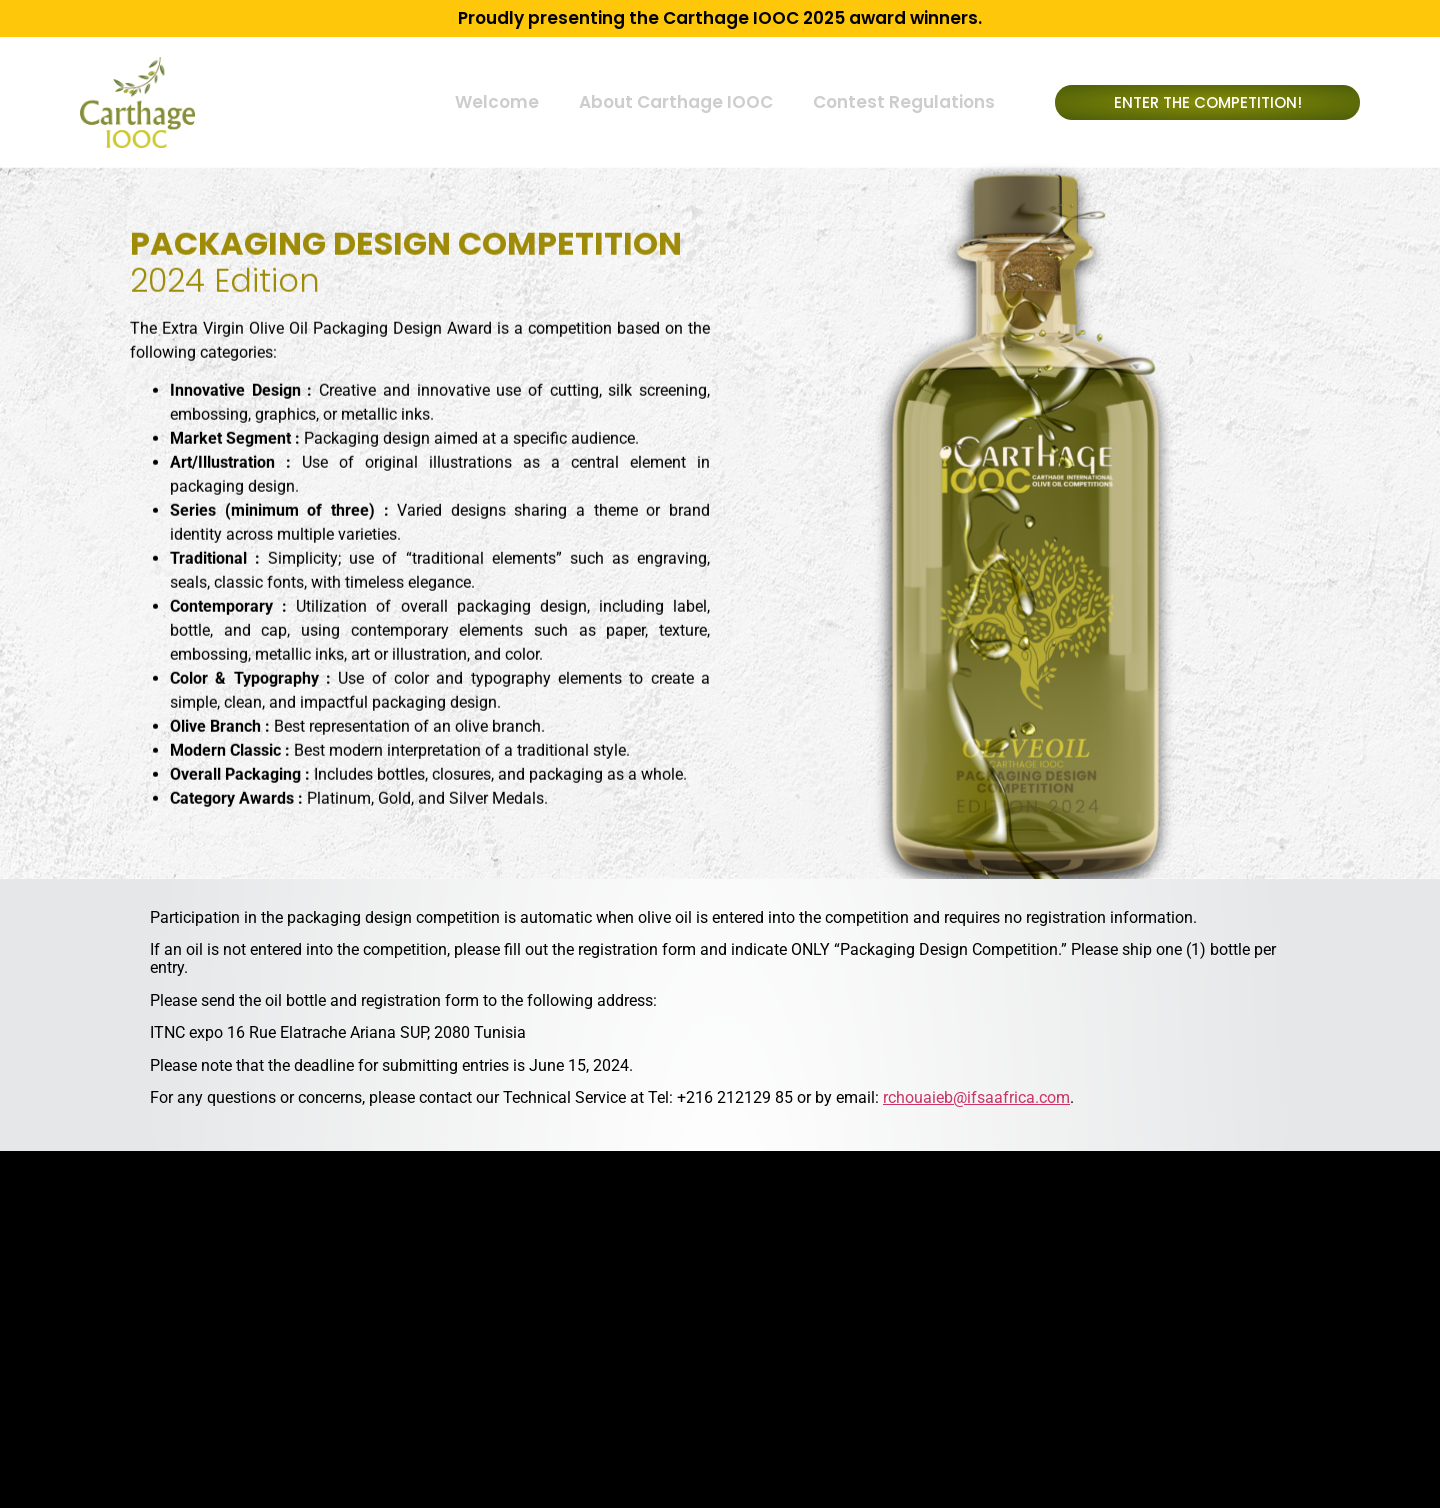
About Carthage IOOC (676, 102)
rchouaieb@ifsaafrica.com (976, 1097)
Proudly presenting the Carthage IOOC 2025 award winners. (720, 18)
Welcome (497, 102)
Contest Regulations (904, 102)
